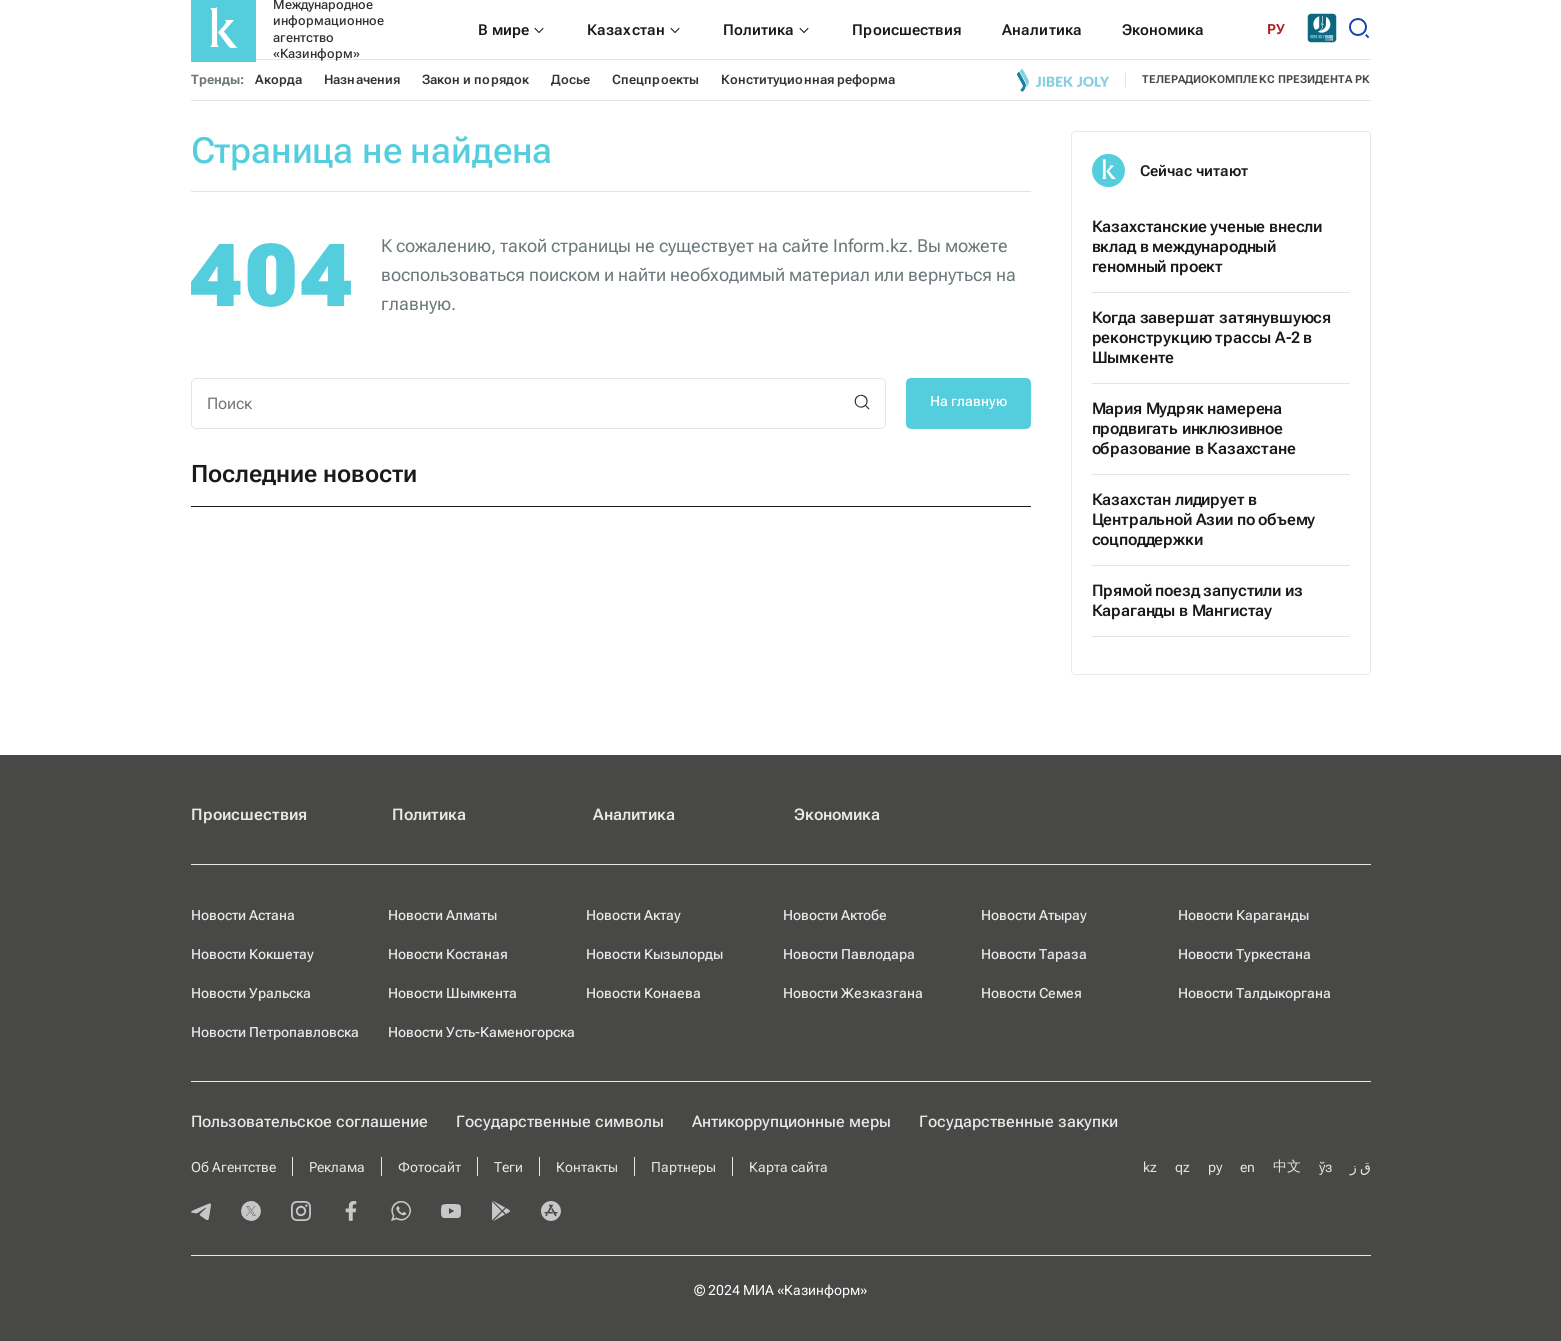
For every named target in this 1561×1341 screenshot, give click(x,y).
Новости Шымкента (452, 993)
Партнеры (683, 1167)
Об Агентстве (233, 1167)
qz (1182, 1167)
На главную (968, 401)
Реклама (337, 1167)
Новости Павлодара (849, 954)
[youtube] (451, 1213)
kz (1150, 1167)
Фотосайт (429, 1167)
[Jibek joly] (1063, 80)
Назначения (362, 79)
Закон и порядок (475, 79)
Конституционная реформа (808, 79)
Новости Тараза (1034, 954)
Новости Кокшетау (252, 954)
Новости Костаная (448, 954)
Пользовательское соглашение (309, 1121)
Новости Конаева (643, 993)
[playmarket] (501, 1213)
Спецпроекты (655, 79)
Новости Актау (633, 915)
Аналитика (634, 814)
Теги (508, 1167)
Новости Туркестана (1244, 954)
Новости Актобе (835, 915)
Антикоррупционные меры (791, 1121)
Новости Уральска (251, 993)
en (1247, 1167)
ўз (1325, 1167)
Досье (570, 79)
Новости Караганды (1243, 915)
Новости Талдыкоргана (1254, 993)
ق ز (1360, 1167)
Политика (429, 814)
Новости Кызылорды (654, 954)
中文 (1287, 1166)
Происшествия (249, 814)
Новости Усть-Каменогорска (481, 1032)
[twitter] (251, 1213)
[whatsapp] (401, 1213)
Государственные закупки (1018, 1121)
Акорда (278, 79)
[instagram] (301, 1213)
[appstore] (551, 1213)
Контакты (587, 1167)
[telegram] (201, 1213)
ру (1215, 1167)
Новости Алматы (442, 915)
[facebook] (351, 1213)
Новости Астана (243, 915)
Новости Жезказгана (853, 993)
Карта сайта (788, 1167)
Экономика (837, 814)
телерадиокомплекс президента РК (1256, 79)
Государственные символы (560, 1121)
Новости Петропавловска (275, 1032)
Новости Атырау (1034, 915)
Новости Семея (1031, 993)
